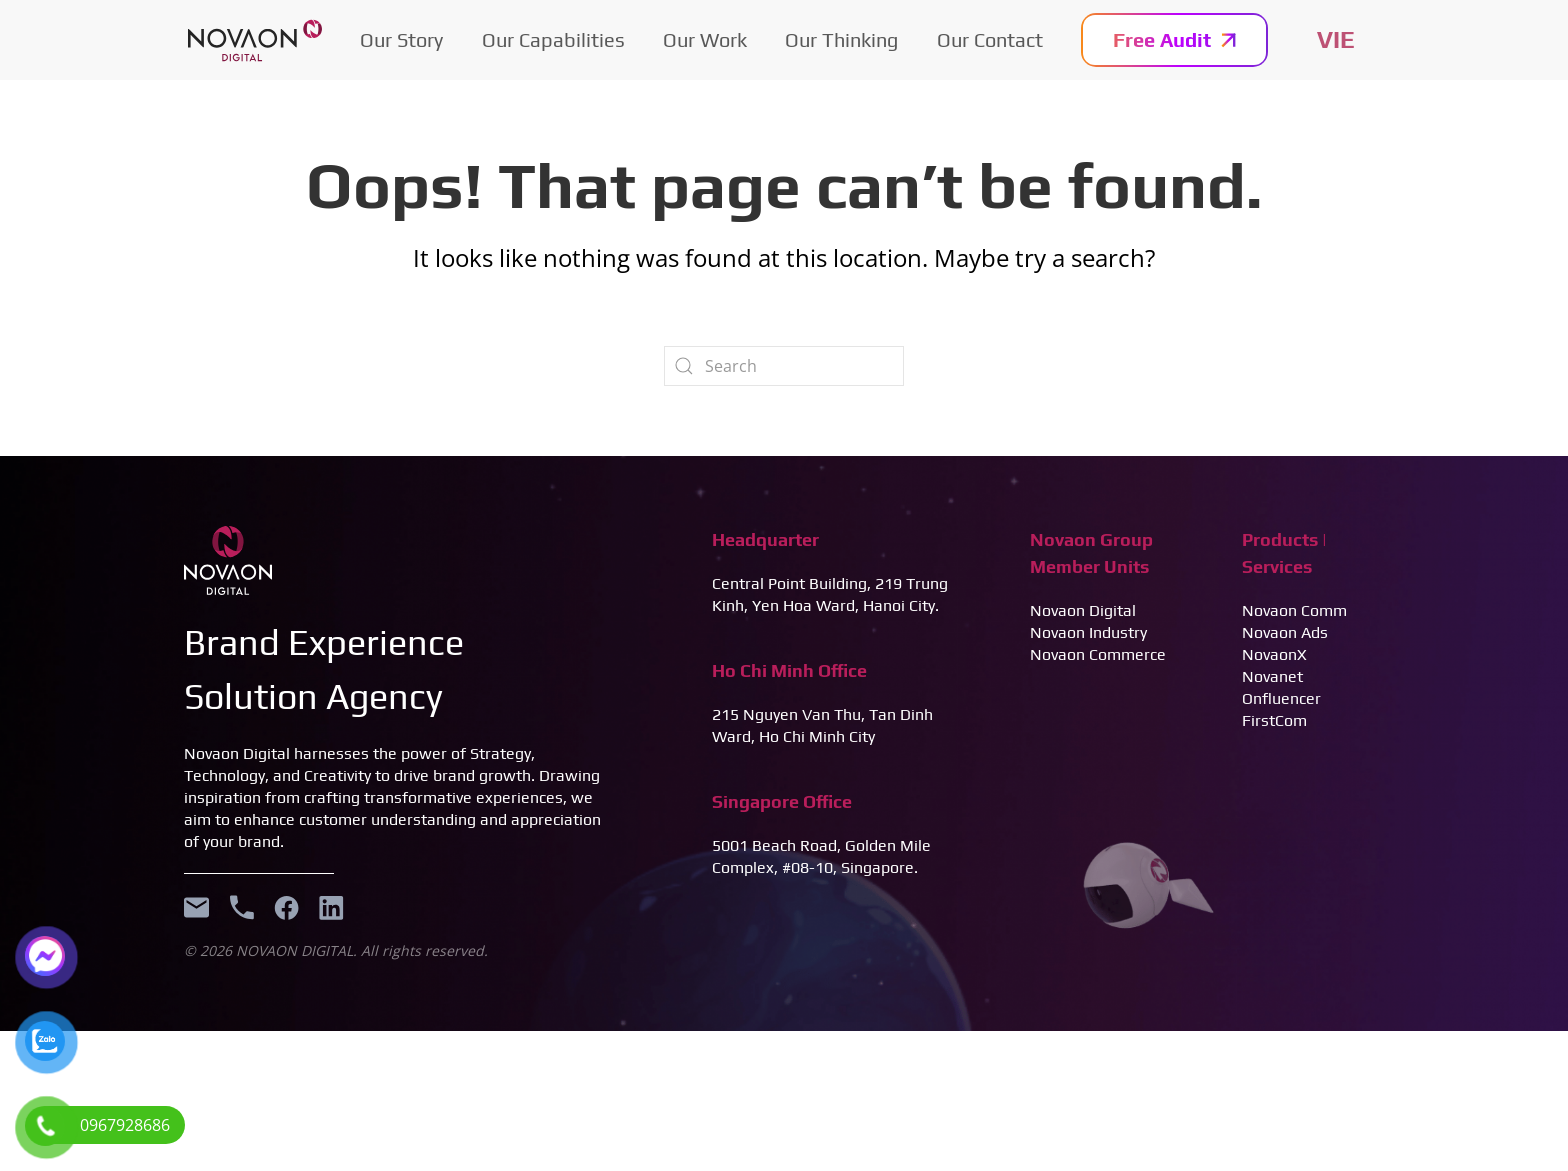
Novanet (1272, 676)
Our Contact (990, 39)
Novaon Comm (1294, 610)
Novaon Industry (1088, 632)
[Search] (784, 366)
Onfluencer (1281, 698)
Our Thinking (841, 39)
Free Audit (1174, 39)
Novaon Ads (1285, 632)
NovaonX (1274, 654)
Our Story (401, 39)
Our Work (705, 39)
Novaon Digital (1083, 610)
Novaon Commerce (1098, 654)
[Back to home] (255, 40)
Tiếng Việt (1336, 40)
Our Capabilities (553, 39)
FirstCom (1274, 720)
